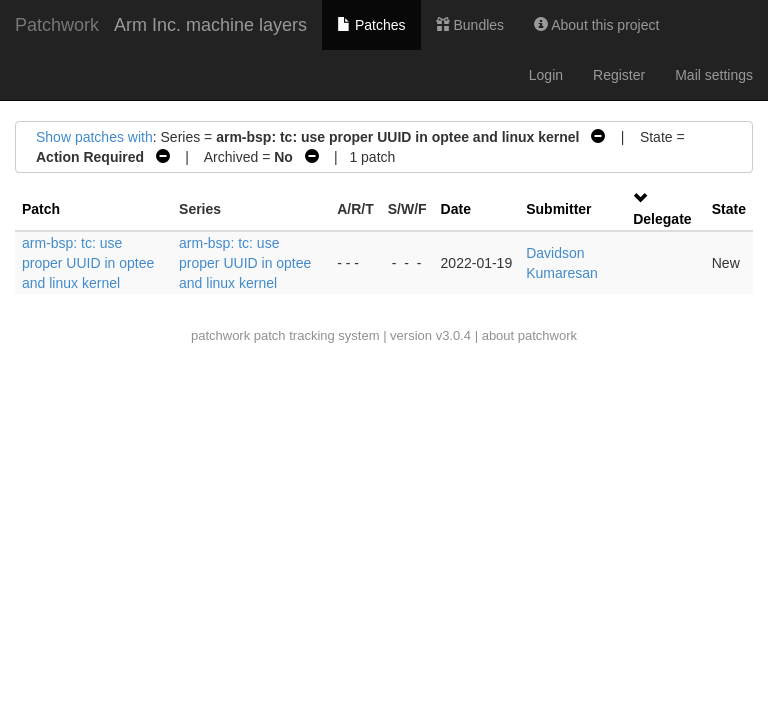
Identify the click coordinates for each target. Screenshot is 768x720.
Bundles (470, 25)
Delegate (662, 219)
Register (619, 75)
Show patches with (94, 137)
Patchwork (57, 25)
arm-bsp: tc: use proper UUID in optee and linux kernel (88, 263)
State (729, 209)
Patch (41, 209)
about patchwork (529, 335)
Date (456, 209)
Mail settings (714, 75)
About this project (596, 25)
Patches (371, 25)
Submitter (558, 209)
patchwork (220, 335)
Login (546, 75)
